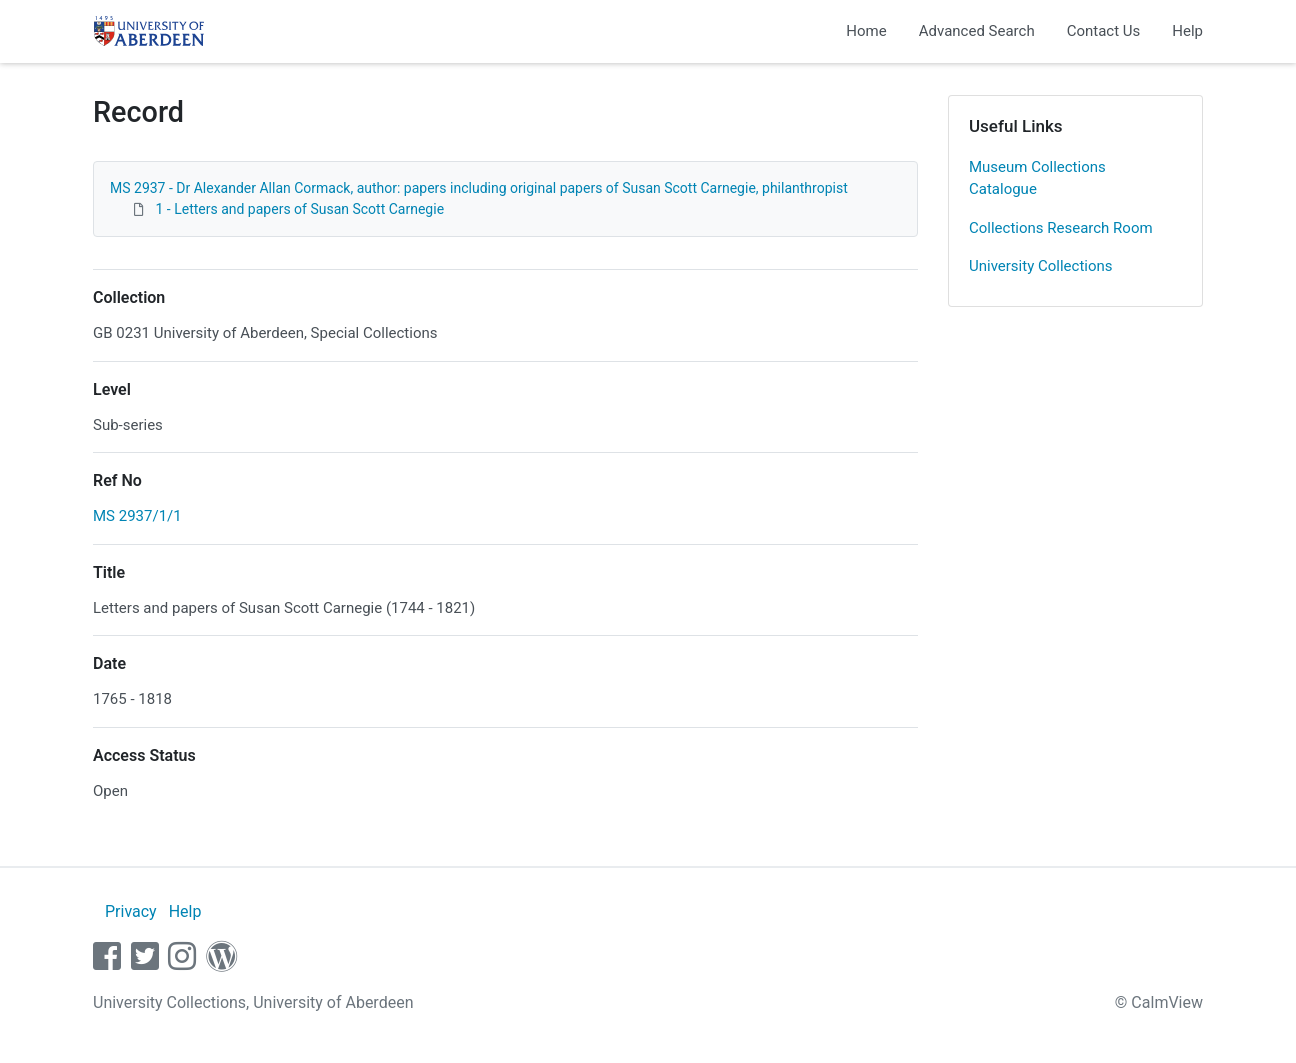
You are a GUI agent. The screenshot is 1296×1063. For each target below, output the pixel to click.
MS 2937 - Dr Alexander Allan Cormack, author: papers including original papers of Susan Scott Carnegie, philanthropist (479, 188)
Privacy (131, 911)
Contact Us (1104, 31)
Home (866, 31)
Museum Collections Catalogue (1037, 178)
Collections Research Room (1061, 228)
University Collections (1041, 266)
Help (1187, 31)
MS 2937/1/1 (137, 516)
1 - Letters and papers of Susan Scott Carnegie (299, 209)
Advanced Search (977, 31)
